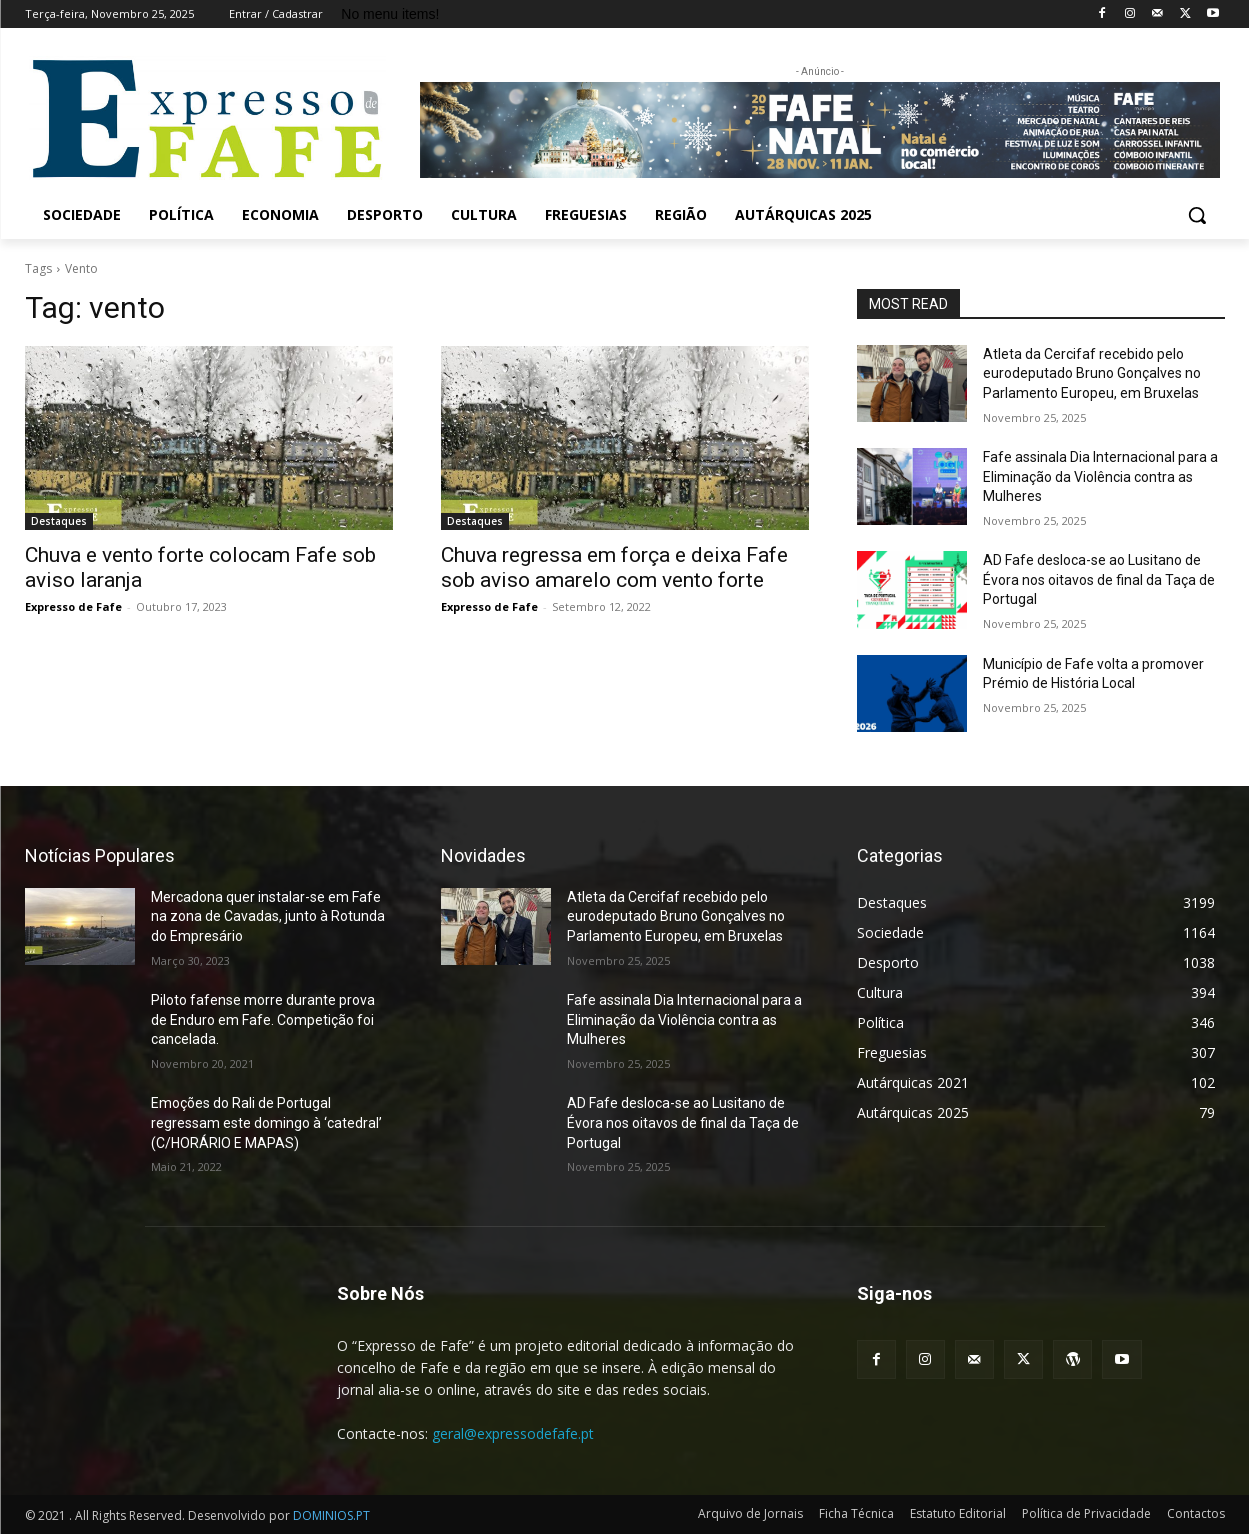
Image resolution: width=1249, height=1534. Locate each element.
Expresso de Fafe (73, 606)
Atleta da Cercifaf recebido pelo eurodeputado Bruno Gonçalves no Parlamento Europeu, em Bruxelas (1092, 373)
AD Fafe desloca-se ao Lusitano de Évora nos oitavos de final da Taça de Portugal (1099, 579)
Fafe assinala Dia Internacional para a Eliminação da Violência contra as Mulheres (1100, 476)
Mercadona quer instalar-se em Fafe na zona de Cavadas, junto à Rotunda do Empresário (268, 916)
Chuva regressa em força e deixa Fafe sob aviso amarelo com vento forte (614, 567)
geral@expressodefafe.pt (513, 1433)
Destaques (59, 521)
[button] (1197, 215)
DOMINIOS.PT (331, 1515)
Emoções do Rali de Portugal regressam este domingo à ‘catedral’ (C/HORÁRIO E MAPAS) (266, 1122)
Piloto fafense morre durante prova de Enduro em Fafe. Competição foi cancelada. (263, 1019)
